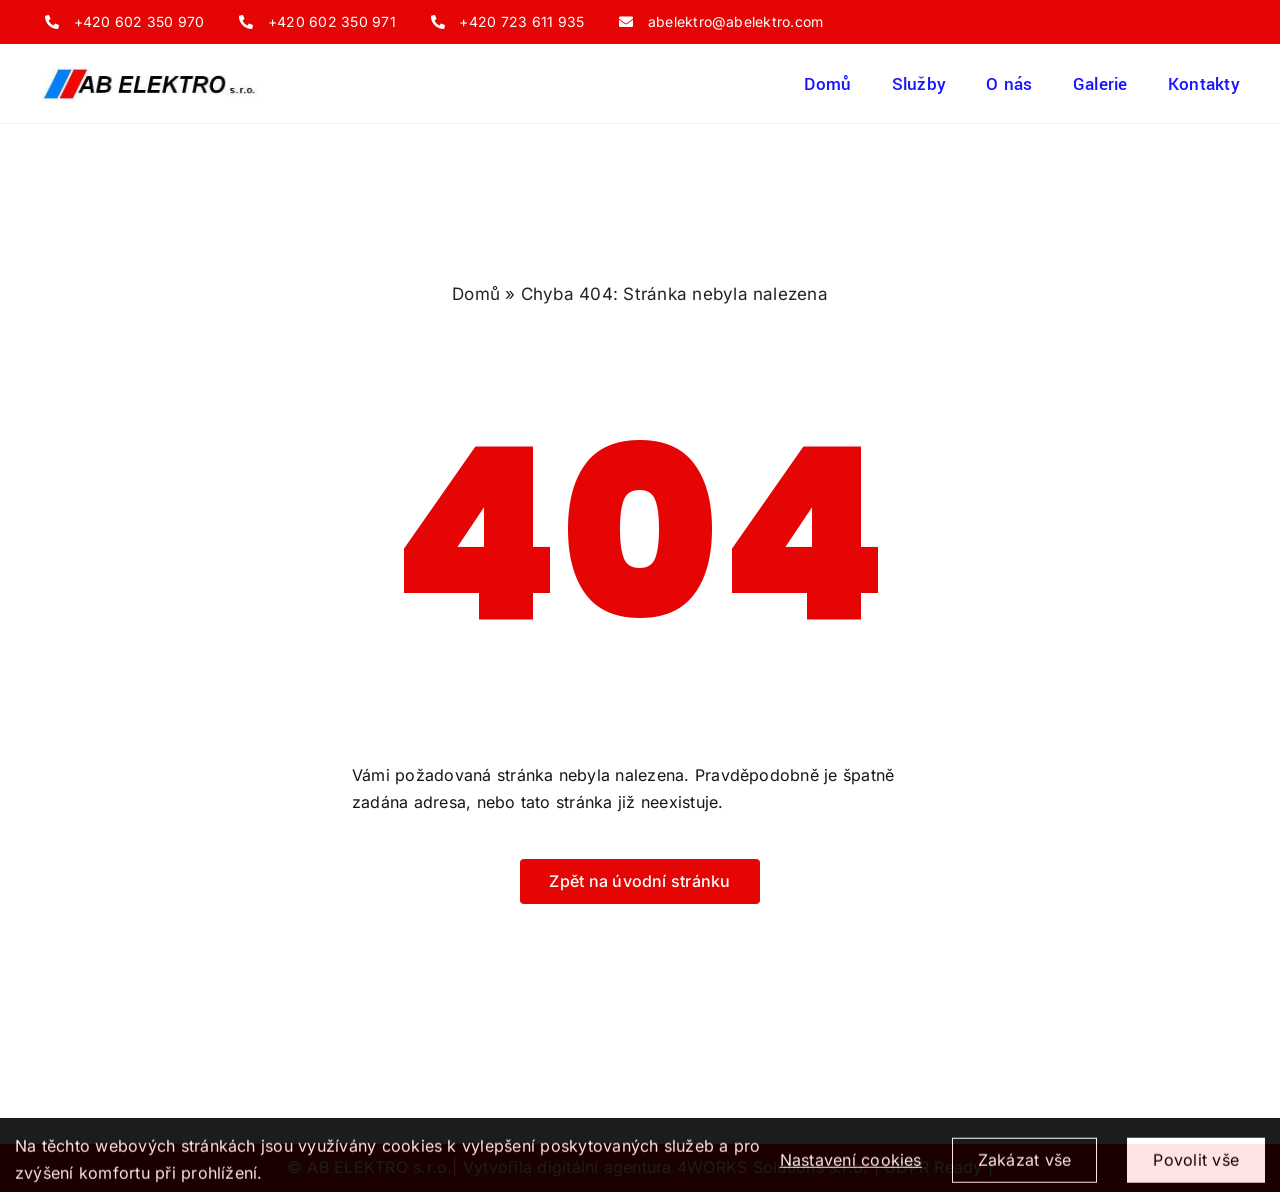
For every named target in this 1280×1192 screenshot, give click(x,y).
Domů (476, 294)
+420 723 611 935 (521, 21)
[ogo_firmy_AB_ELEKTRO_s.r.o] (150, 72)
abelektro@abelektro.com (736, 21)
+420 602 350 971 (332, 21)
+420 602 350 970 (139, 21)
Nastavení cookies (851, 1167)
